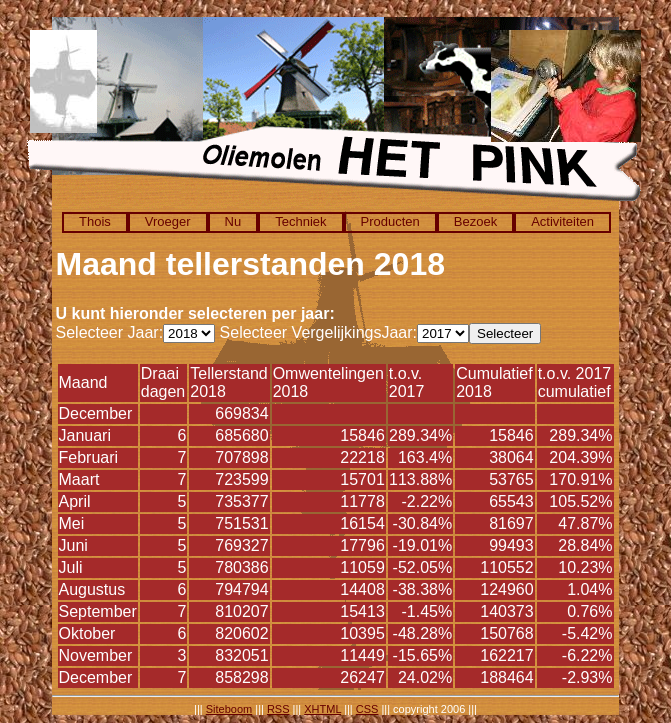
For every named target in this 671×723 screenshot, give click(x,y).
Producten (390, 221)
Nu (233, 221)
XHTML (322, 709)
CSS (367, 709)
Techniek (300, 221)
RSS (278, 709)
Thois (95, 221)
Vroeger (168, 221)
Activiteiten (562, 221)
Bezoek (475, 221)
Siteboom (229, 709)
